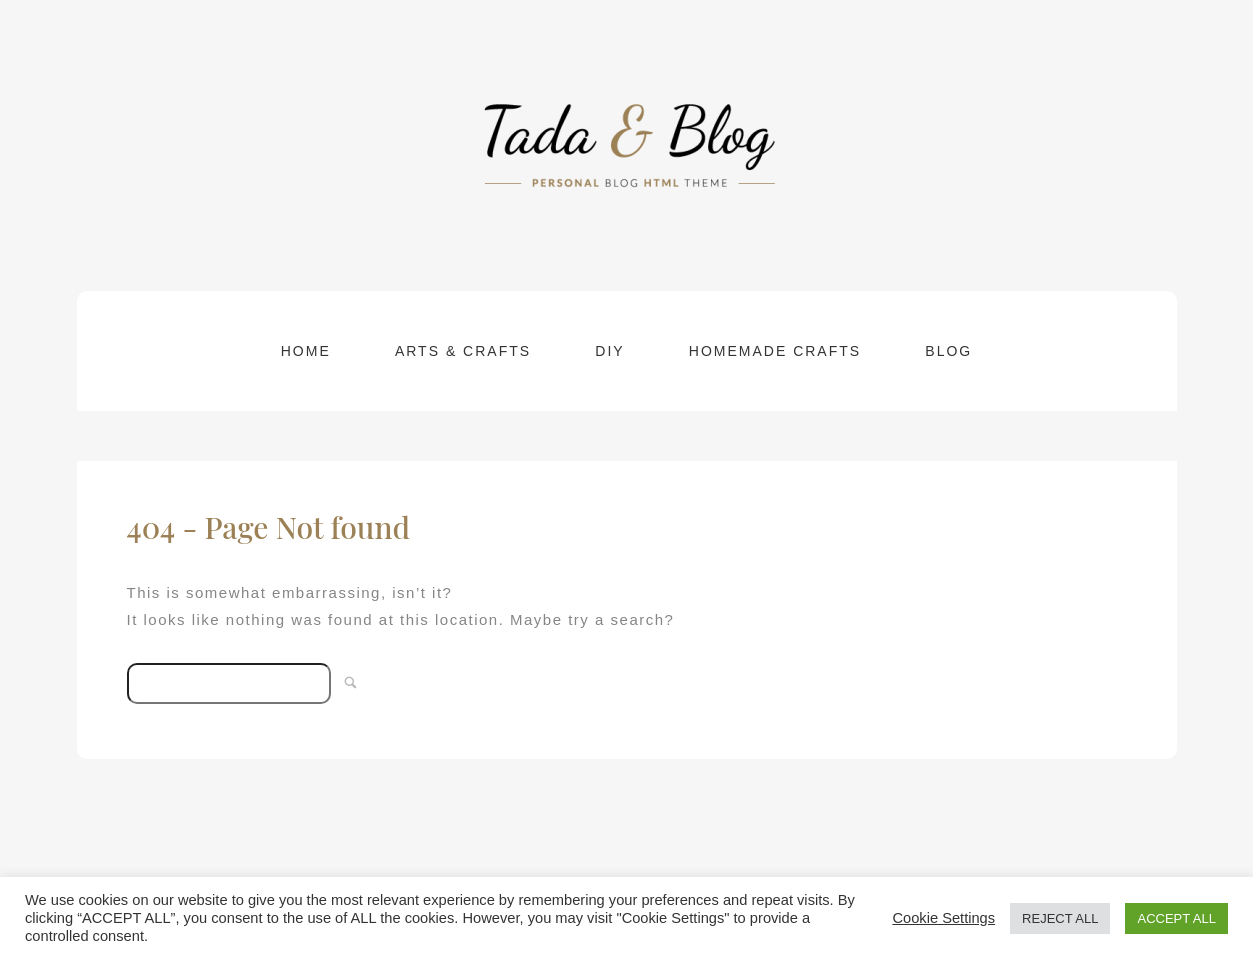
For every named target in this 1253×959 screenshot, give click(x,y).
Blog (948, 351)
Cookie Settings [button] (943, 918)
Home (306, 351)
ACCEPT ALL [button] (1176, 918)
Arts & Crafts (463, 351)
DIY (609, 351)
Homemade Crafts (775, 351)
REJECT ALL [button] (1060, 918)
